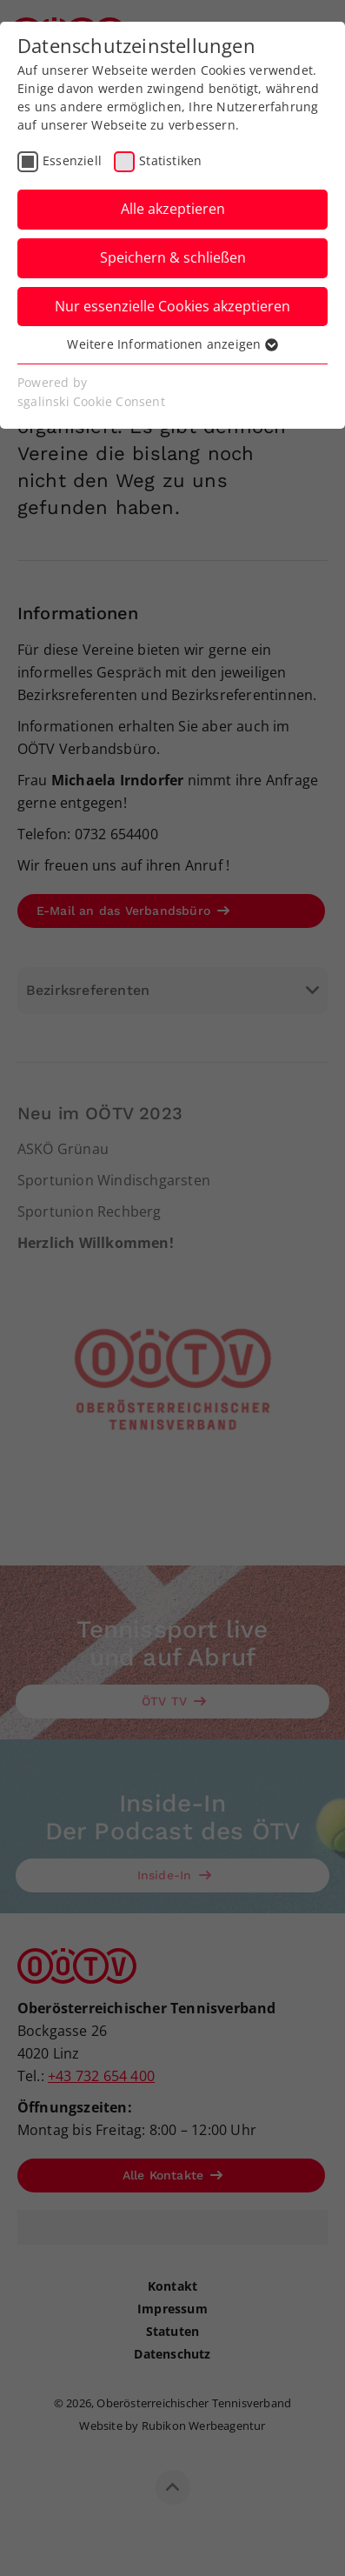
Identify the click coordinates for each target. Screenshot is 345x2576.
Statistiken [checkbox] (170, 160)
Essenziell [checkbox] (72, 160)
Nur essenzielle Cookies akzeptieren (172, 306)
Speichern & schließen (173, 257)
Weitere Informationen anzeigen (172, 344)
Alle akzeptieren (173, 208)
